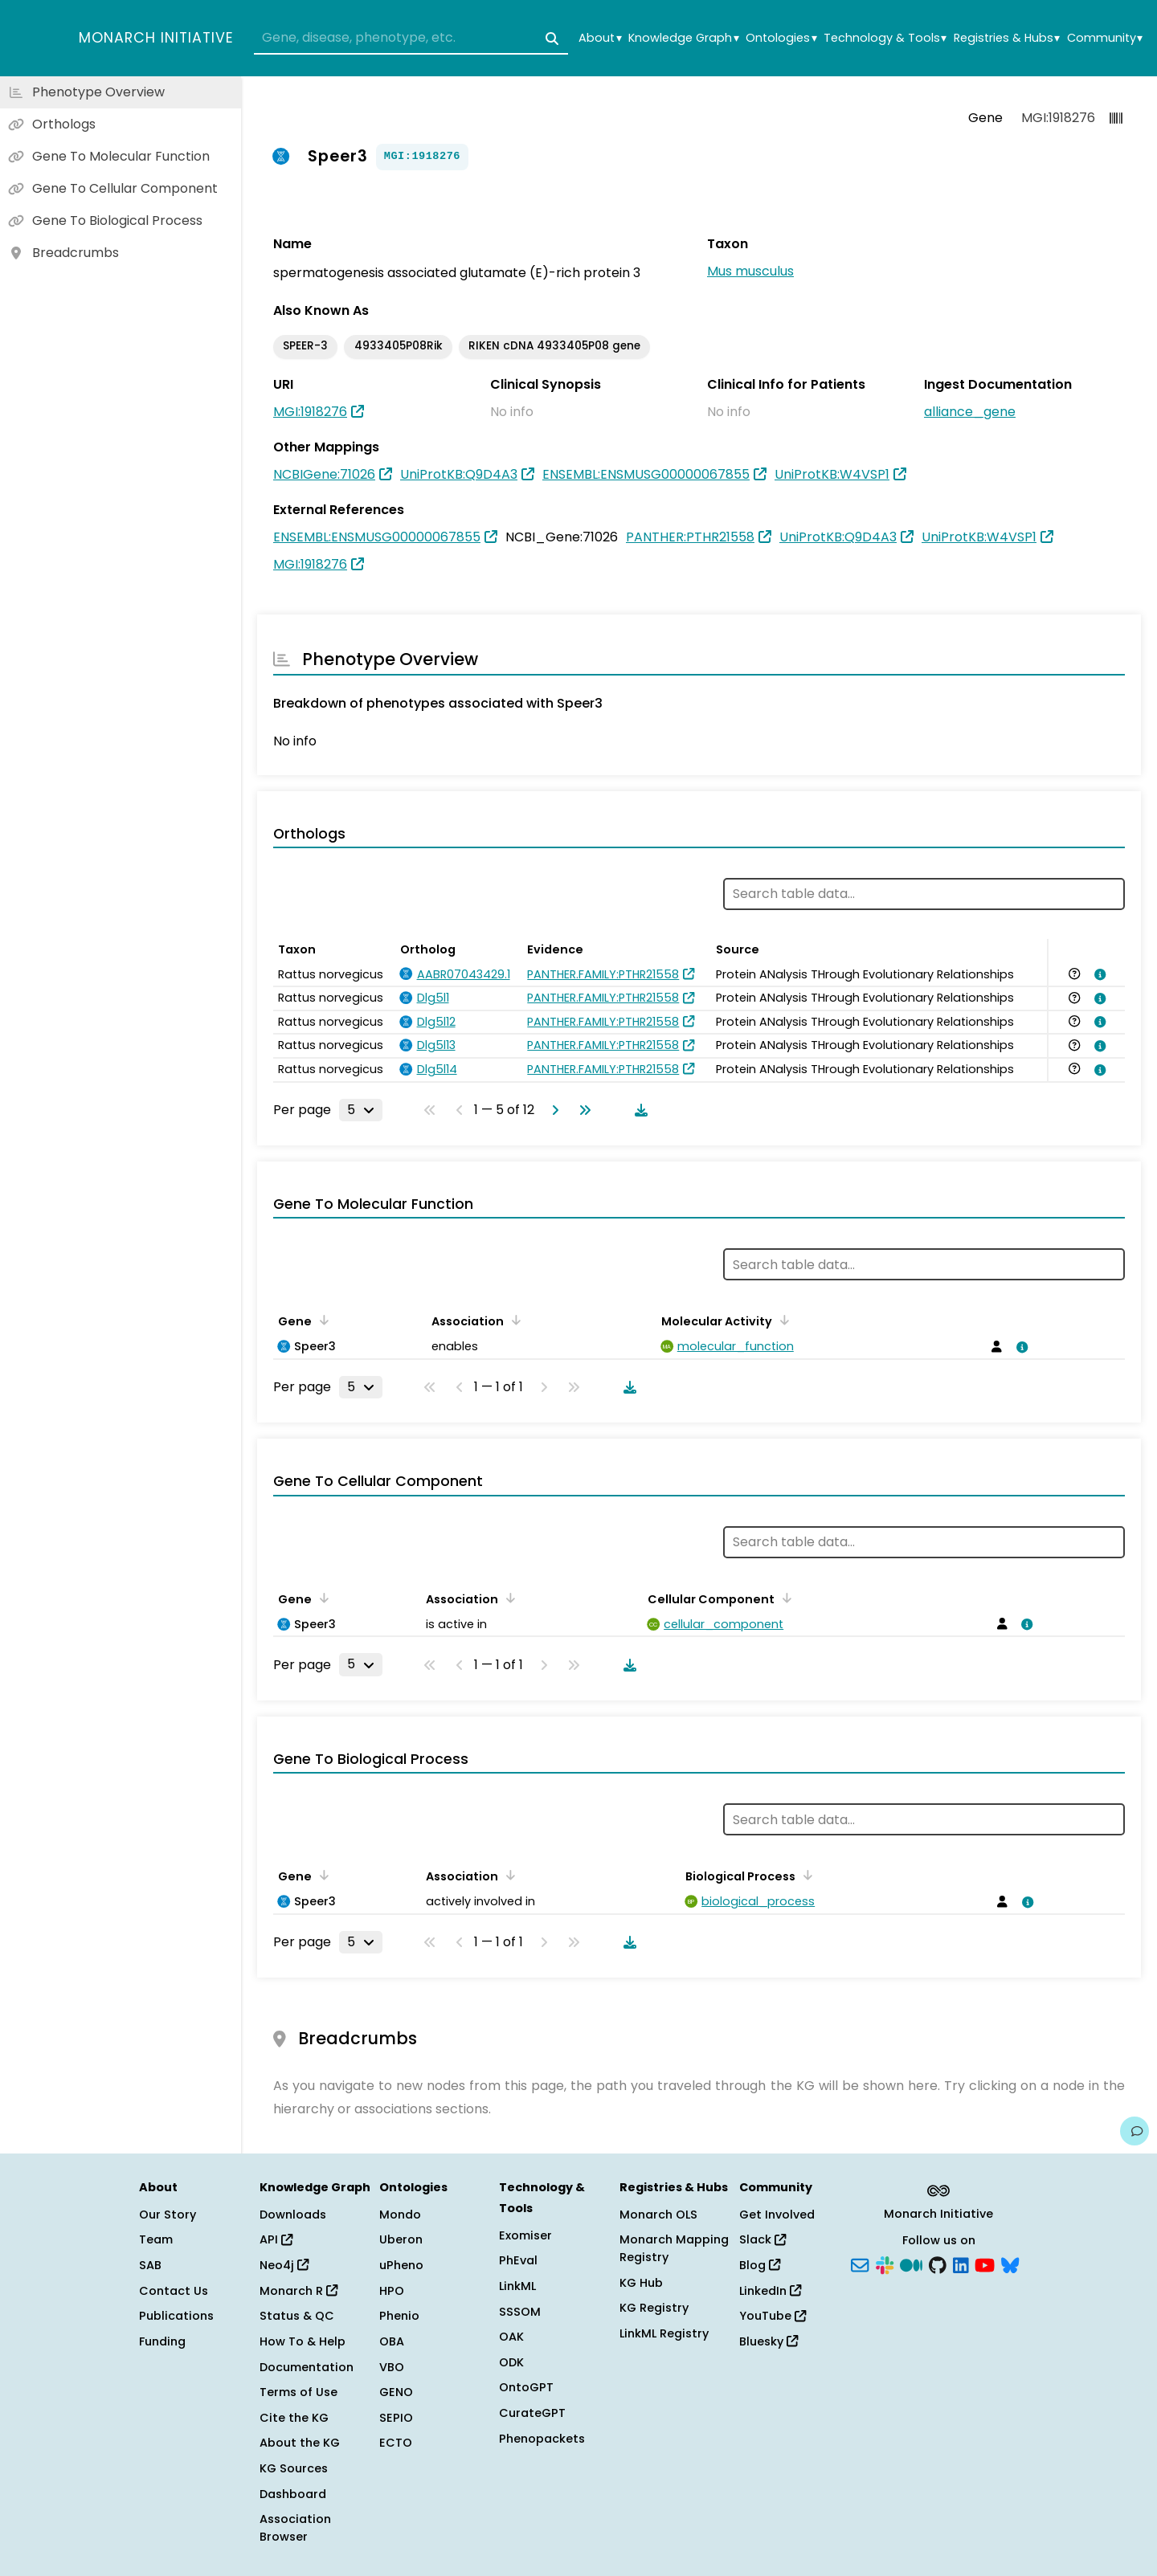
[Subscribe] (860, 2264)
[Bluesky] (1010, 2264)
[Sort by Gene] (321, 1320)
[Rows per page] (360, 1110)
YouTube (772, 2316)
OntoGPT (526, 2387)
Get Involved (777, 2215)
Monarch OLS (658, 2215)
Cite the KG (294, 2418)
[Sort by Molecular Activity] (781, 1320)
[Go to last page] (582, 1110)
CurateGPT (532, 2413)
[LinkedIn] (961, 2264)
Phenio (399, 2316)
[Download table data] (638, 1110)
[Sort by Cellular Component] (784, 1598)
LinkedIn (770, 2291)
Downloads (293, 2215)
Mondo (400, 2215)
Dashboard (293, 2494)
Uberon (401, 2239)
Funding (162, 2341)
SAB (150, 2265)
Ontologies (781, 38)
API (276, 2239)
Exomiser (525, 2235)
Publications (176, 2316)
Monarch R (298, 2291)
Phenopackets (542, 2439)
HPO (391, 2291)
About (599, 38)
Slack (762, 2239)
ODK (511, 2362)
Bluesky (768, 2341)
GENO (396, 2392)
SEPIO (396, 2418)
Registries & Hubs (1007, 38)
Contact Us (173, 2291)
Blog (759, 2265)
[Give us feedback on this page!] (1134, 2131)
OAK (511, 2337)
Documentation (307, 2367)
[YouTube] (985, 2264)
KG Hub (641, 2283)
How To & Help (302, 2341)
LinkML (517, 2286)
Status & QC (297, 2316)
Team (156, 2239)
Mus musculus (750, 271)
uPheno (401, 2265)
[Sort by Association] (513, 1320)
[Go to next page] (552, 1110)
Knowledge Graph (683, 38)
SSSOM (520, 2312)
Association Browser (295, 2528)
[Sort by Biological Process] (805, 1875)
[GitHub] (937, 2264)
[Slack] (884, 2264)
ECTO (395, 2443)
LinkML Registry (664, 2333)
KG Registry (654, 2308)
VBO (391, 2367)
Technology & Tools (885, 38)
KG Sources (294, 2468)
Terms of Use (298, 2392)
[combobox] (411, 38)
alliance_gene (970, 411)
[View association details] (1097, 974)
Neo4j (284, 2265)
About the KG (300, 2443)
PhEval (518, 2260)
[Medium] (911, 2264)
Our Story (167, 2215)
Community (1105, 38)
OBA (391, 2341)
